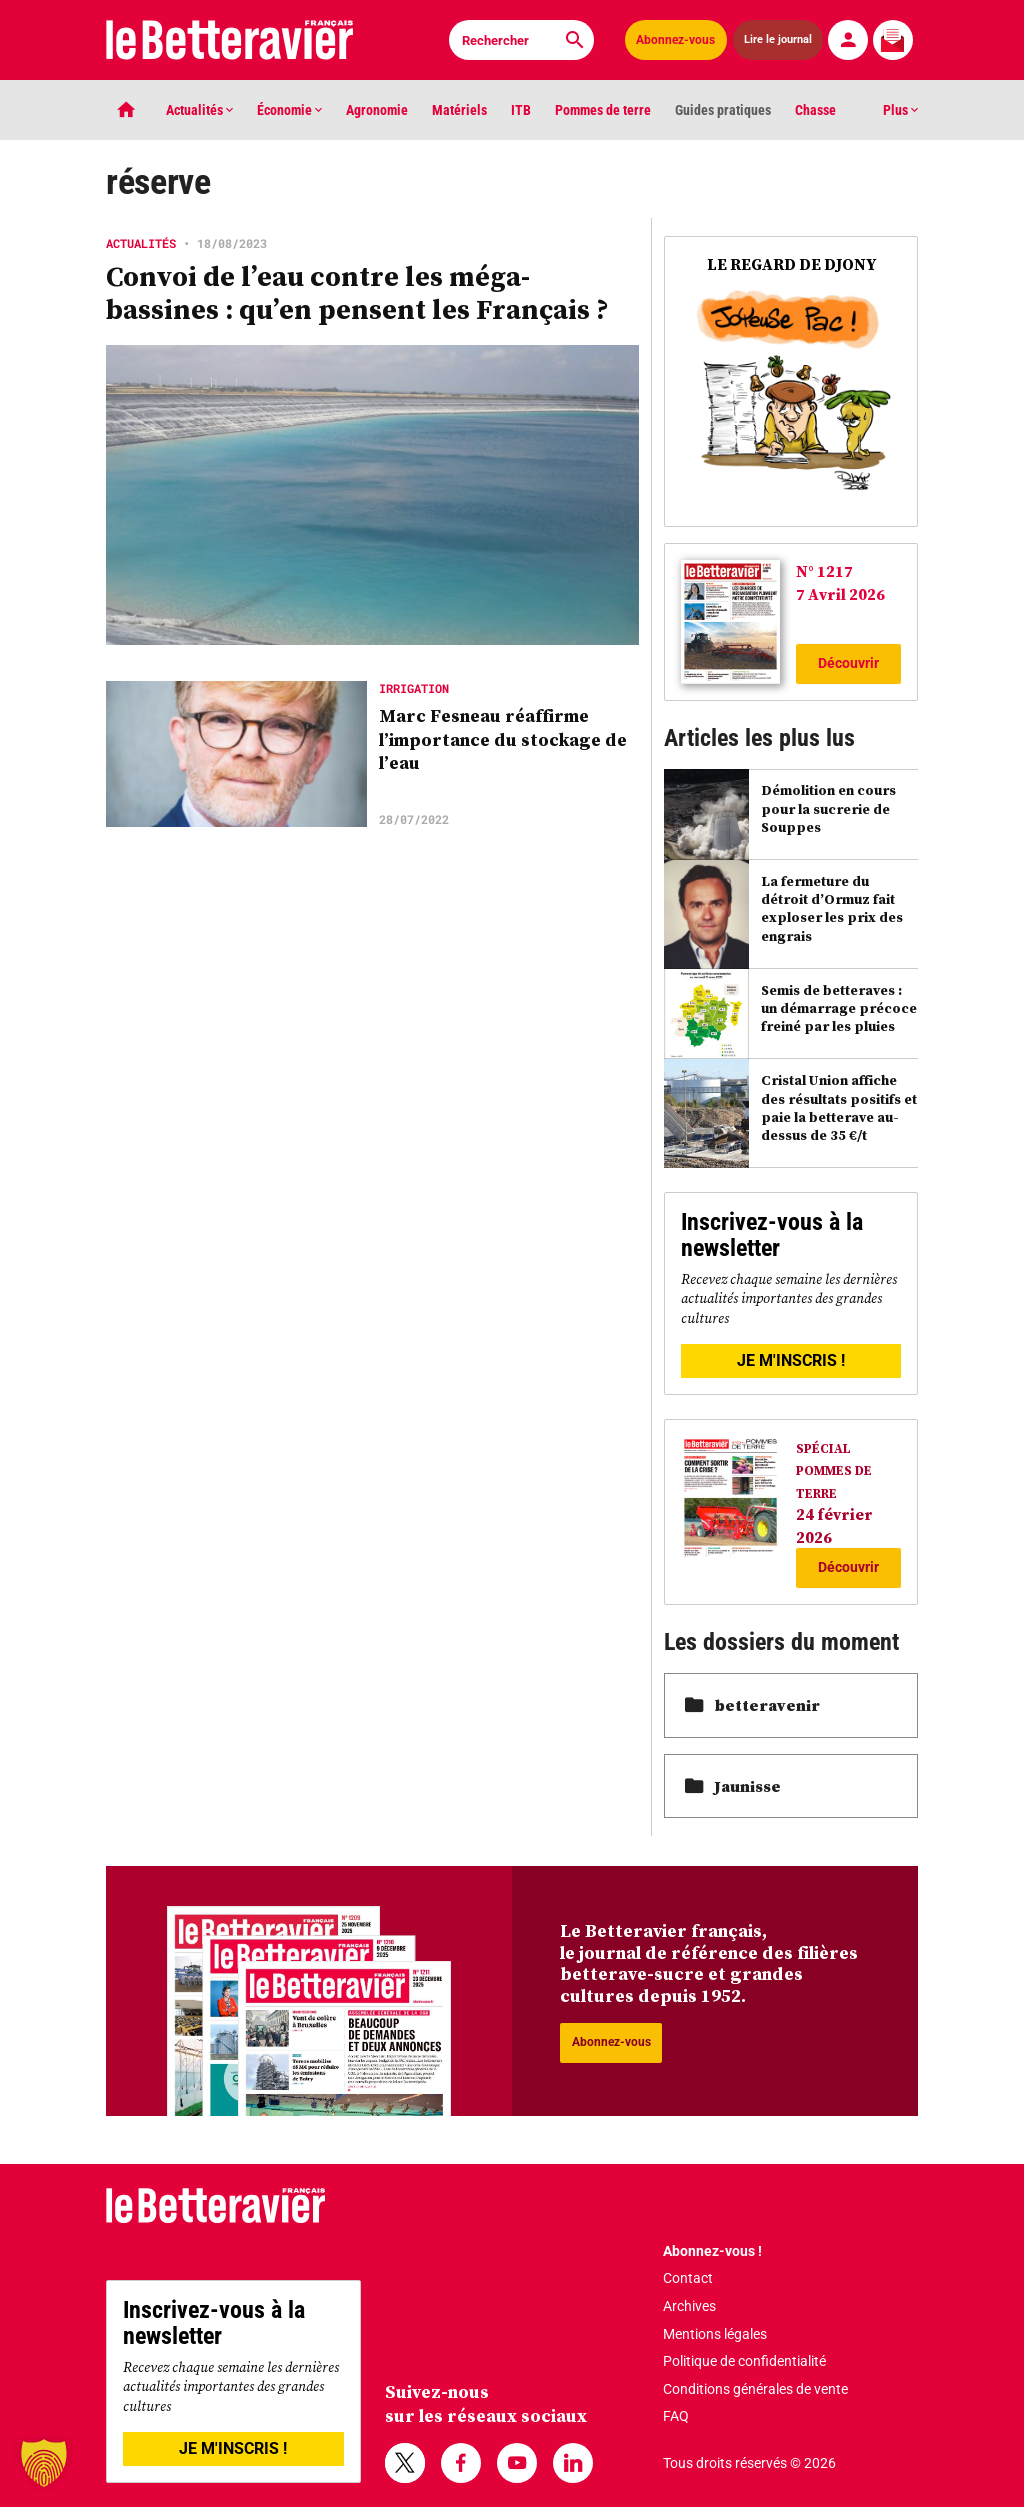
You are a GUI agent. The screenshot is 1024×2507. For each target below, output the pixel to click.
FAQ (676, 2416)
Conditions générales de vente (755, 2389)
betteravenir (752, 1705)
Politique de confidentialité (744, 2361)
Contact (688, 2278)
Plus (900, 110)
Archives (689, 2306)
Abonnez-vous (675, 40)
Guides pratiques (723, 110)
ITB (521, 110)
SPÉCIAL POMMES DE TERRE (834, 1471)
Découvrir (848, 663)
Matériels (459, 110)
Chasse (815, 110)
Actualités (199, 110)
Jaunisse (733, 1786)
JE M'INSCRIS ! (791, 1360)
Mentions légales (715, 2334)
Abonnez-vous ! (712, 2251)
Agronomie (377, 110)
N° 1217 (824, 571)
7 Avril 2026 (840, 594)
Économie (289, 110)
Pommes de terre (603, 110)
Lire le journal (778, 39)
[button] (44, 2463)
